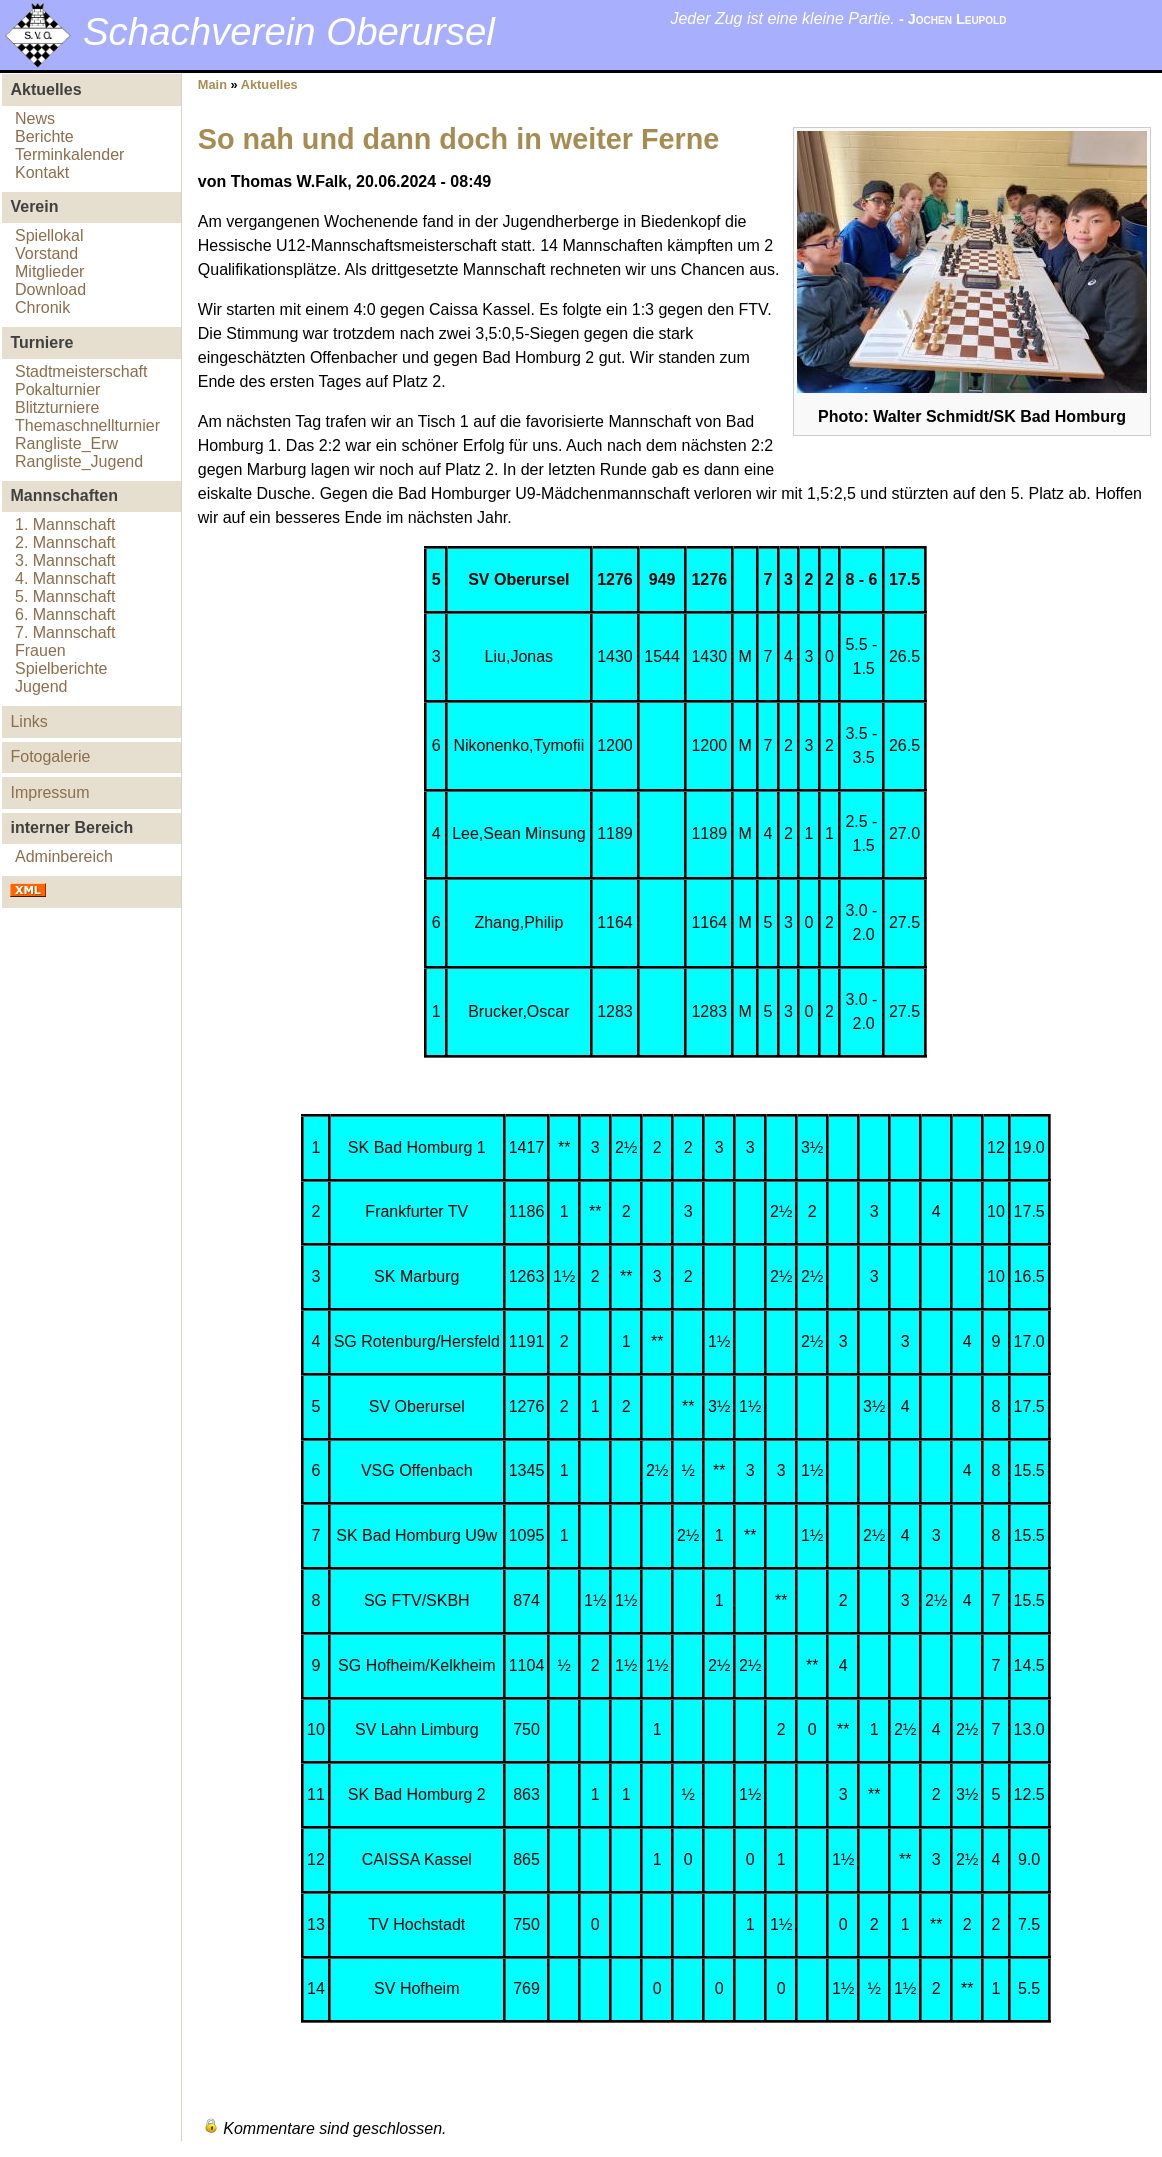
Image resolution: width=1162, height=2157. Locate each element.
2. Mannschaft (65, 542)
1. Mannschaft (65, 524)
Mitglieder (49, 271)
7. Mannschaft (65, 632)
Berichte (44, 136)
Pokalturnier (57, 389)
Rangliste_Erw (66, 443)
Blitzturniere (57, 407)
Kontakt (42, 172)
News (35, 118)
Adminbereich (64, 856)
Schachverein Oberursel (289, 31)
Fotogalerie (50, 756)
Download (50, 289)
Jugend (41, 686)
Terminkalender (69, 154)
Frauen (40, 650)
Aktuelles (269, 84)
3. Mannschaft (65, 560)
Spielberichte (61, 668)
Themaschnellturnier (87, 425)
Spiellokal (49, 235)
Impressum (49, 792)
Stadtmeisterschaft (81, 371)
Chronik (42, 307)
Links (28, 721)
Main (212, 84)
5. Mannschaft (65, 596)
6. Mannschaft (65, 614)
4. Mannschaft (65, 578)
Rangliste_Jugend (79, 461)
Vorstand (46, 253)
